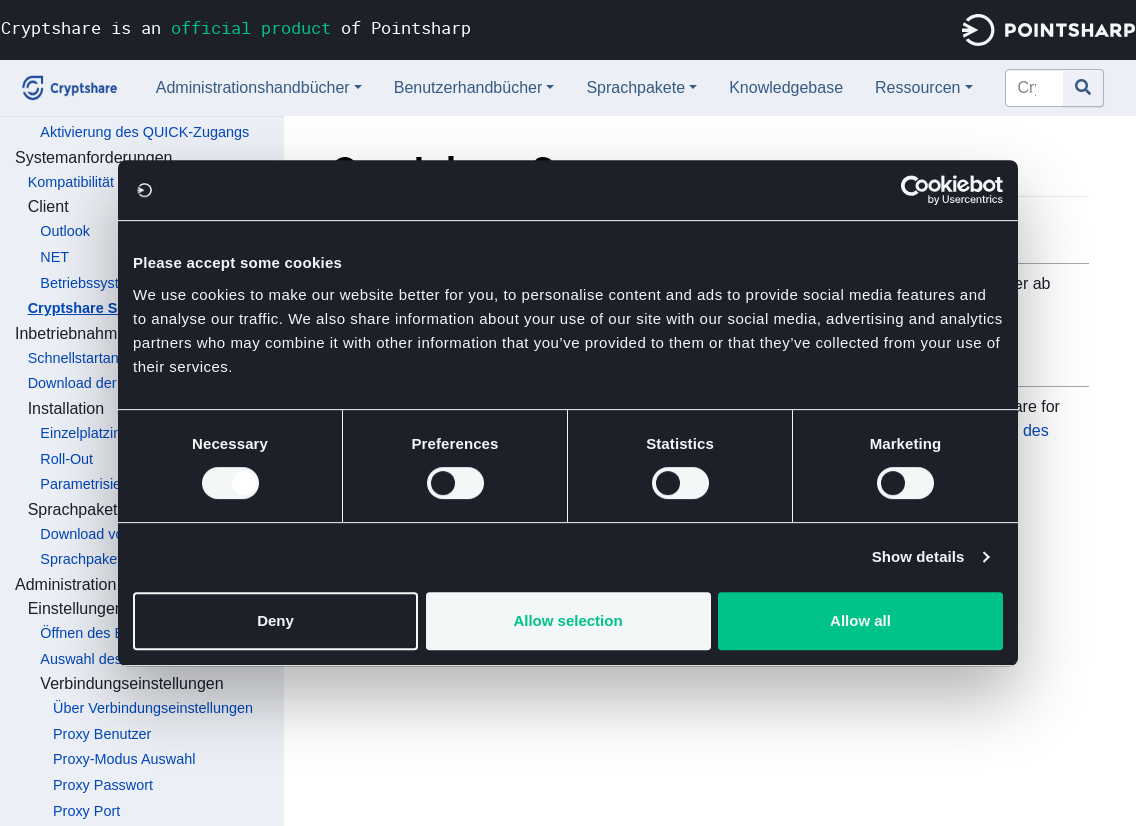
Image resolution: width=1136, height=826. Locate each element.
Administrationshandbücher (253, 87)
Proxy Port (86, 811)
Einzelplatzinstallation (109, 433)
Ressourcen (917, 87)
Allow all (860, 620)
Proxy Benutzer (102, 734)
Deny (275, 620)
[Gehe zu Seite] (1083, 88)
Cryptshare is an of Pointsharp (236, 27)
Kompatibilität (71, 182)
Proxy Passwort (103, 785)
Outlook (65, 231)
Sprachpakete (635, 87)
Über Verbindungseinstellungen (153, 708)
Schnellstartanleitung (95, 358)
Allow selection (567, 620)
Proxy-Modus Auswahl (124, 759)
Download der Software (103, 383)
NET (54, 257)
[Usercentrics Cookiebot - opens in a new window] (915, 190)
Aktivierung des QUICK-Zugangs (144, 132)
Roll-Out (66, 459)
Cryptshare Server (90, 308)
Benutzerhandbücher (468, 87)
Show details (918, 556)
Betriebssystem (89, 283)
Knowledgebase (786, 87)
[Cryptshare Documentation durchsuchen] (1034, 88)
